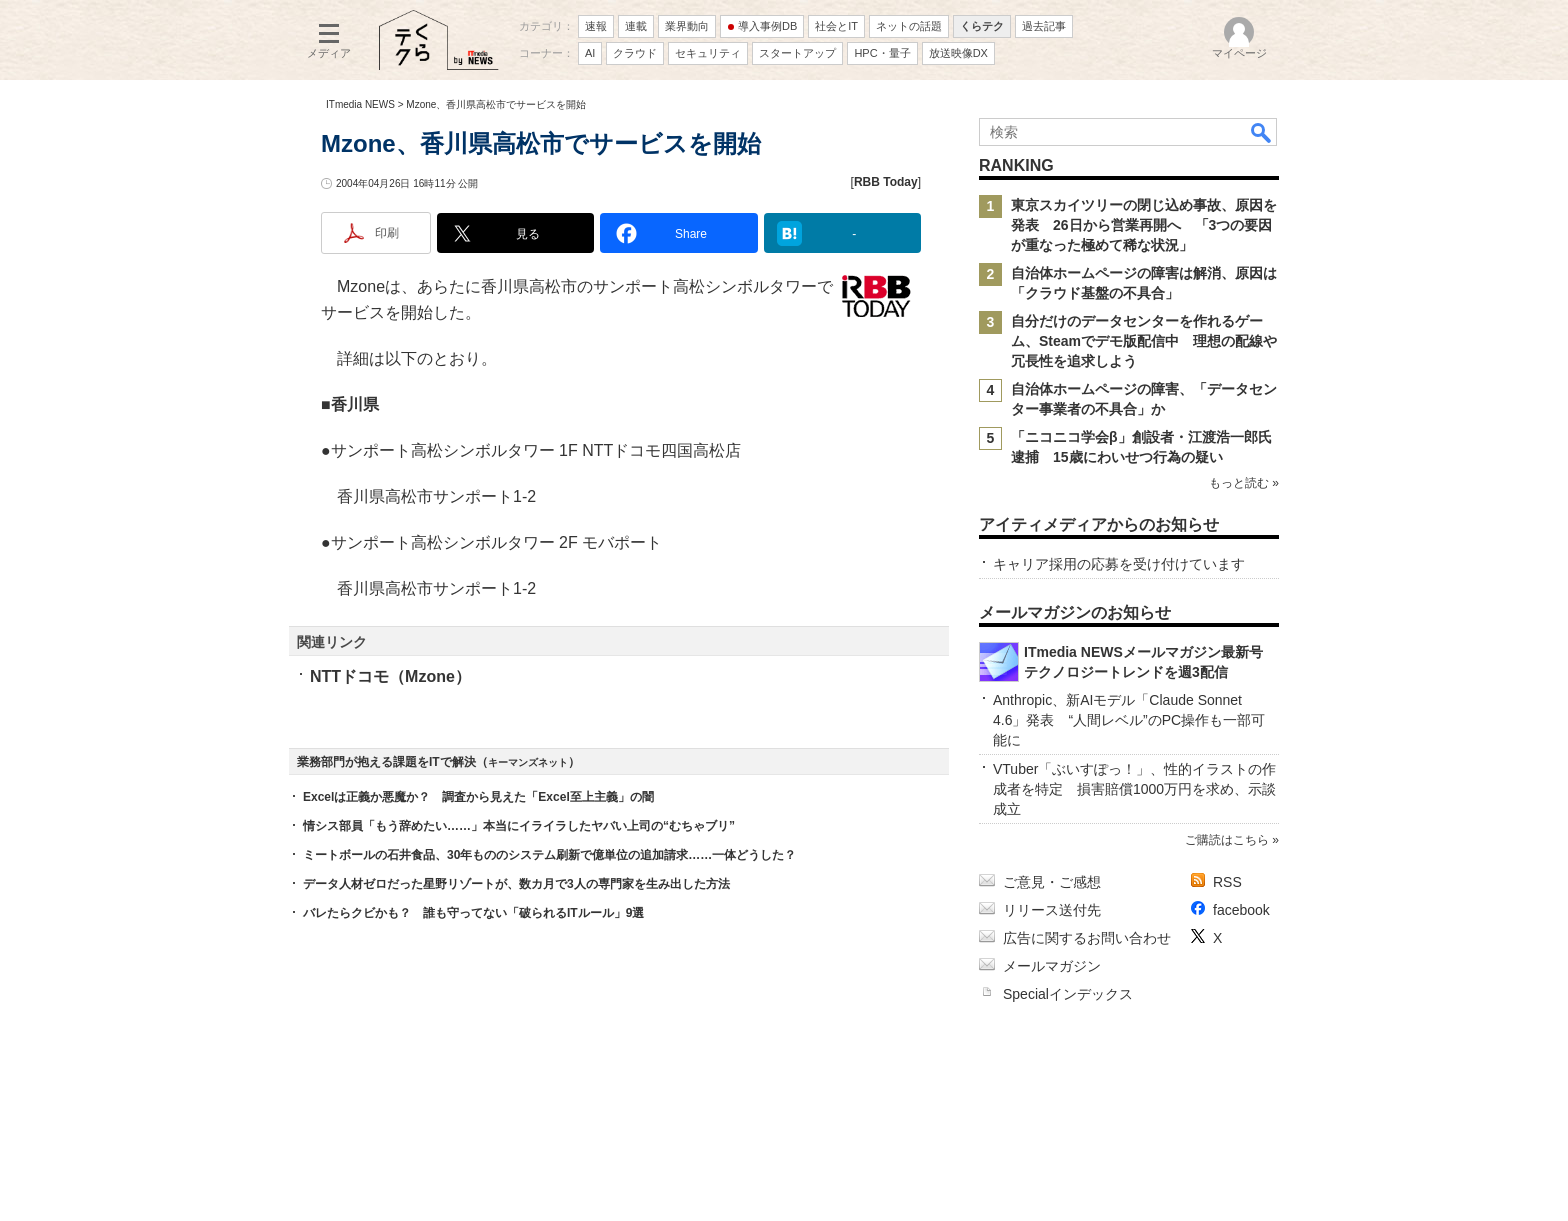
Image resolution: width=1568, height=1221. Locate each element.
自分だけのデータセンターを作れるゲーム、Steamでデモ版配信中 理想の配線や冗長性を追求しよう (1144, 341)
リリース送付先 (1052, 910)
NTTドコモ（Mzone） (390, 676)
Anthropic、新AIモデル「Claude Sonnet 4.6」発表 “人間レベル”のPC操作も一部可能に (1129, 720)
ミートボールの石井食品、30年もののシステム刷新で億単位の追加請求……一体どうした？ (549, 855)
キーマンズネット (528, 762)
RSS (1227, 882)
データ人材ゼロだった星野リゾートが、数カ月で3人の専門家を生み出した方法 (516, 884)
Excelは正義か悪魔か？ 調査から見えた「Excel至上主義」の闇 (478, 797)
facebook (1241, 910)
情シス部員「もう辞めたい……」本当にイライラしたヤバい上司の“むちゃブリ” (519, 826)
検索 (1262, 132)
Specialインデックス (1068, 994)
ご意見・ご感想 (1052, 882)
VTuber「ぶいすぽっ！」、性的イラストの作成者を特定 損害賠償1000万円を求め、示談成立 (1134, 789)
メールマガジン (1052, 966)
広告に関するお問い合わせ (1087, 938)
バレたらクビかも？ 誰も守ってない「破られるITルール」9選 (473, 913)
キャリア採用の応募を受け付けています (1119, 564)
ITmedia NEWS (360, 104)
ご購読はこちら (1227, 840)
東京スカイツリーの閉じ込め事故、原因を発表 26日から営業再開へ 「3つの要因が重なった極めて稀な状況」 (1144, 225)
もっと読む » (1244, 483)
